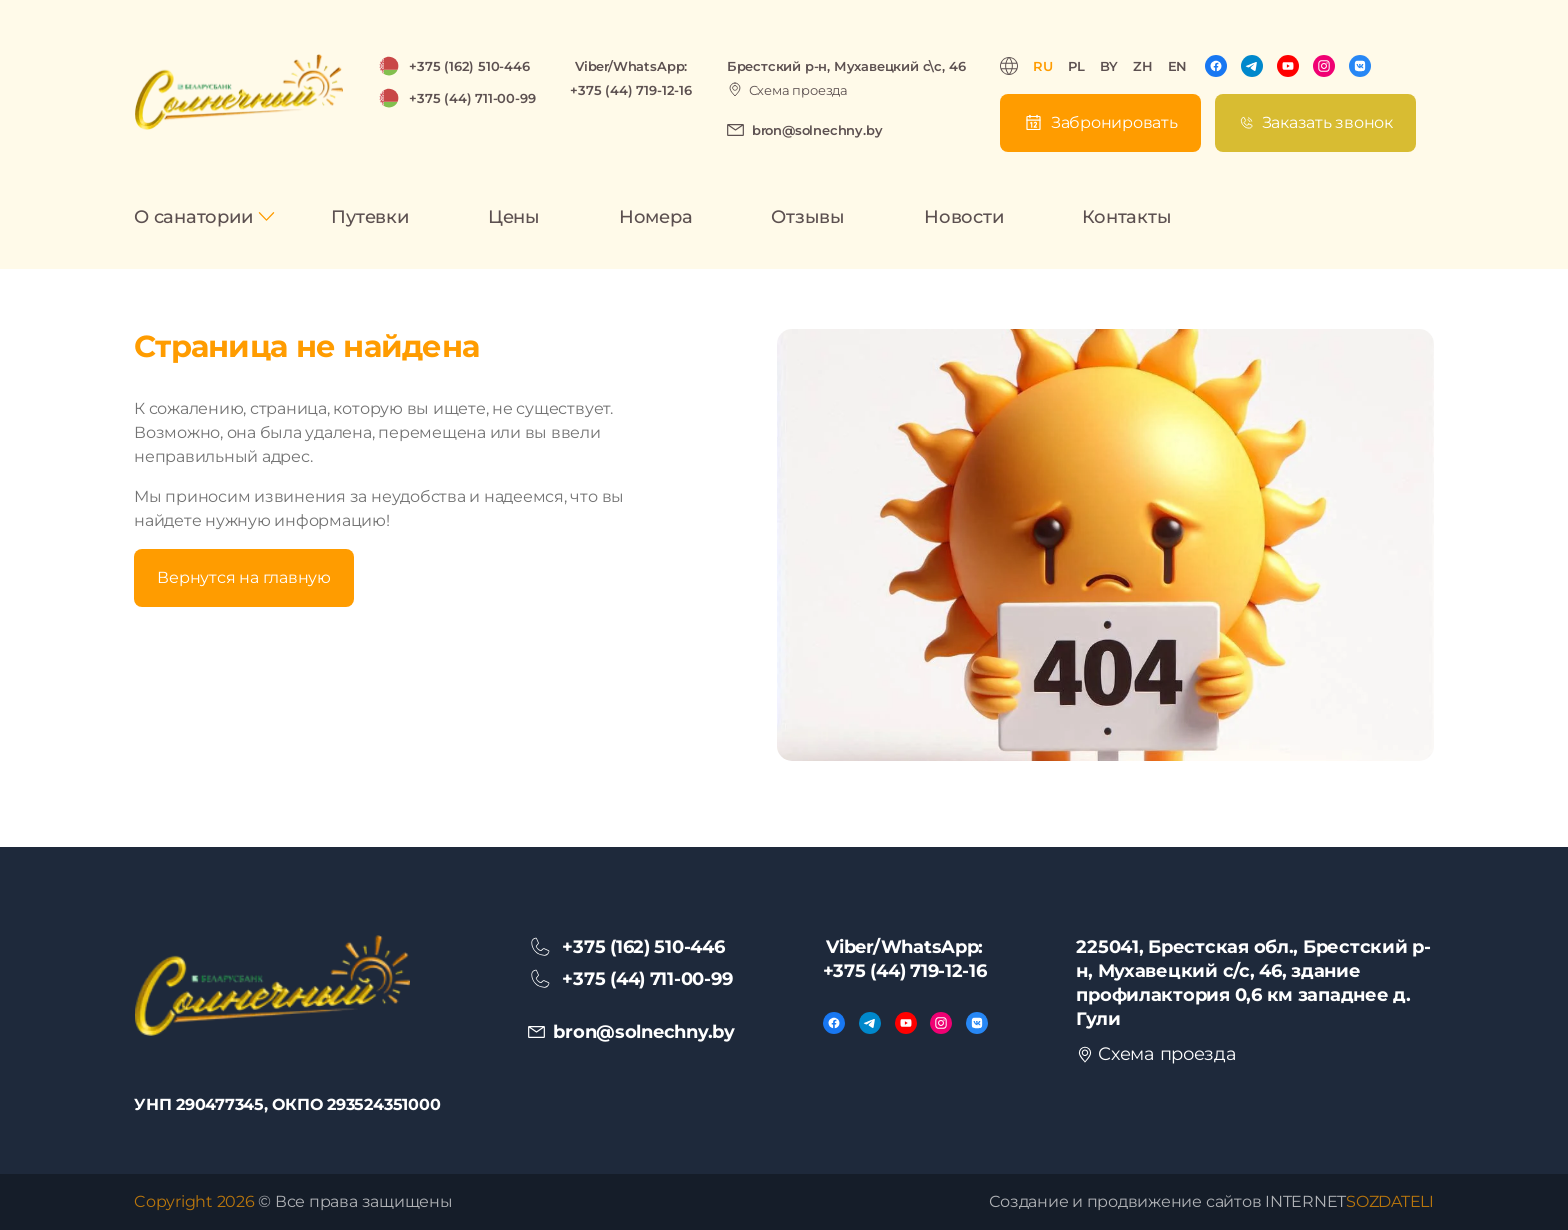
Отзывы (808, 217)
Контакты (1126, 217)
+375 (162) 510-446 (469, 66)
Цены (514, 217)
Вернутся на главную (243, 577)
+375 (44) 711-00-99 (472, 98)
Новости (963, 217)
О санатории (193, 217)
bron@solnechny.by (817, 130)
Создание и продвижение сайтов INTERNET (1211, 1201)
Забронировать (1114, 122)
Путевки (369, 217)
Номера (656, 217)
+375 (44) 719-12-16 (630, 90)
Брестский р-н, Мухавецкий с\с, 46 (846, 66)
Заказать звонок (1327, 122)
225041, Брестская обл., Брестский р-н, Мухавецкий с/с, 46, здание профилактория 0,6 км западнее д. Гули (1253, 983)
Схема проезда (798, 90)
